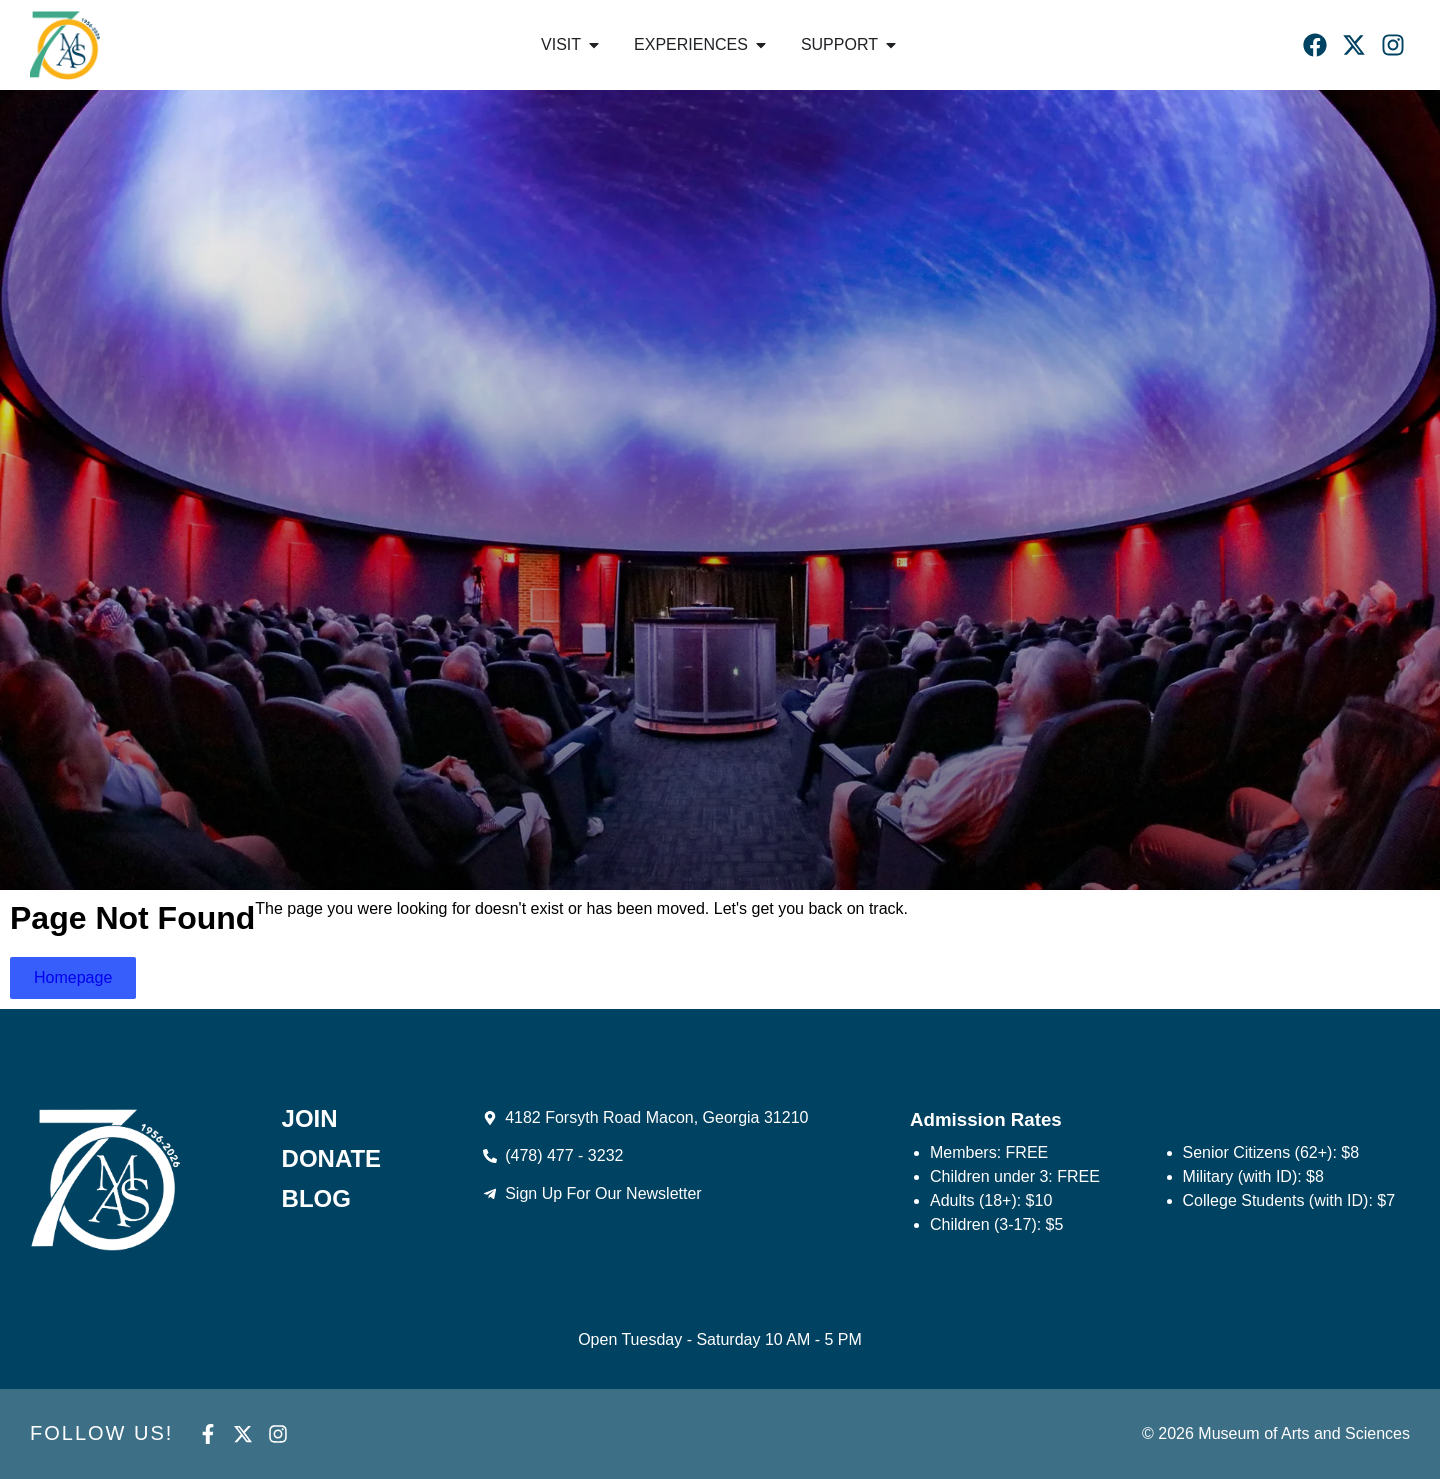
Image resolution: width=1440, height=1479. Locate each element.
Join (310, 1119)
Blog (316, 1199)
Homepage (73, 977)
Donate (332, 1159)
